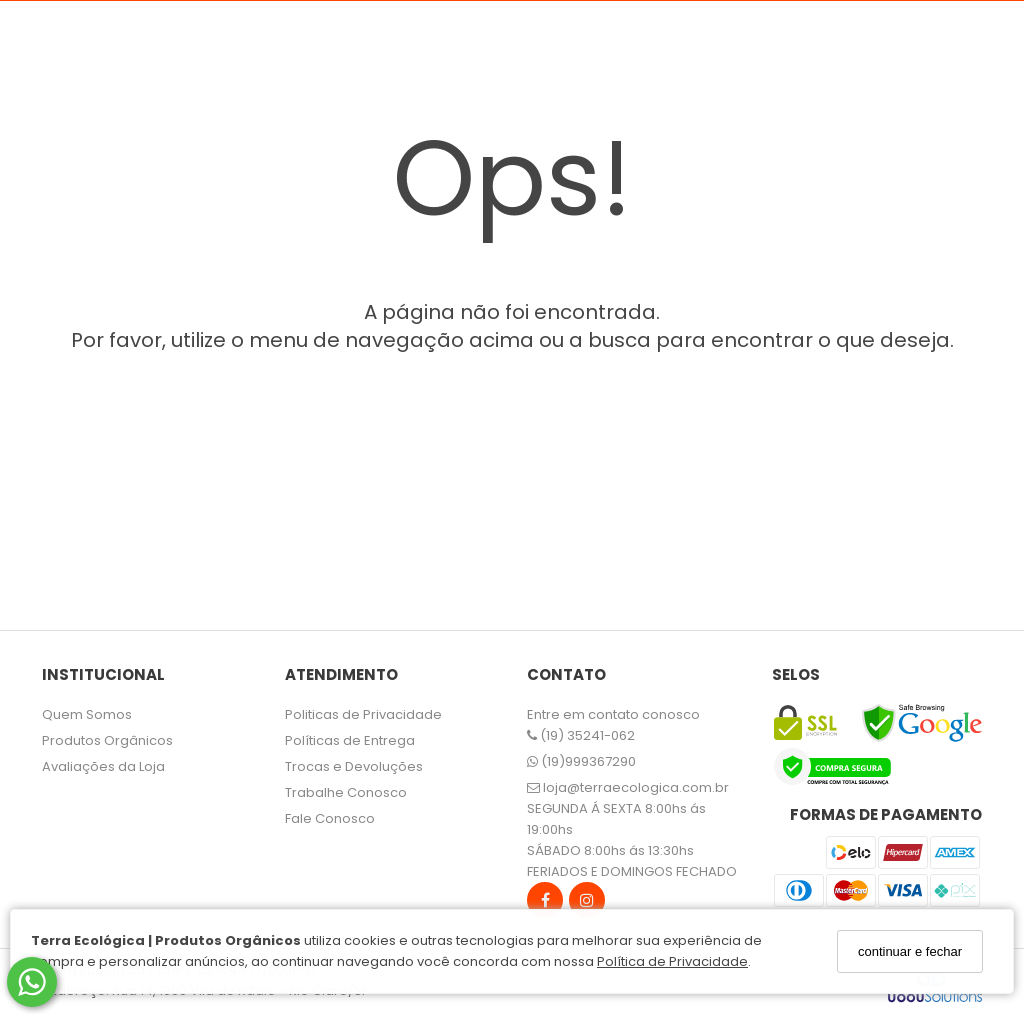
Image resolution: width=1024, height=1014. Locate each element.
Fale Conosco (330, 818)
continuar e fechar (910, 951)
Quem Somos (87, 714)
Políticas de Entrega (350, 740)
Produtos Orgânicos (107, 740)
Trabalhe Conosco (346, 792)
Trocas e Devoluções (354, 766)
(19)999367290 (581, 761)
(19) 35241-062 (581, 735)
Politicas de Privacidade (363, 714)
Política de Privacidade (672, 961)
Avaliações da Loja (103, 766)
